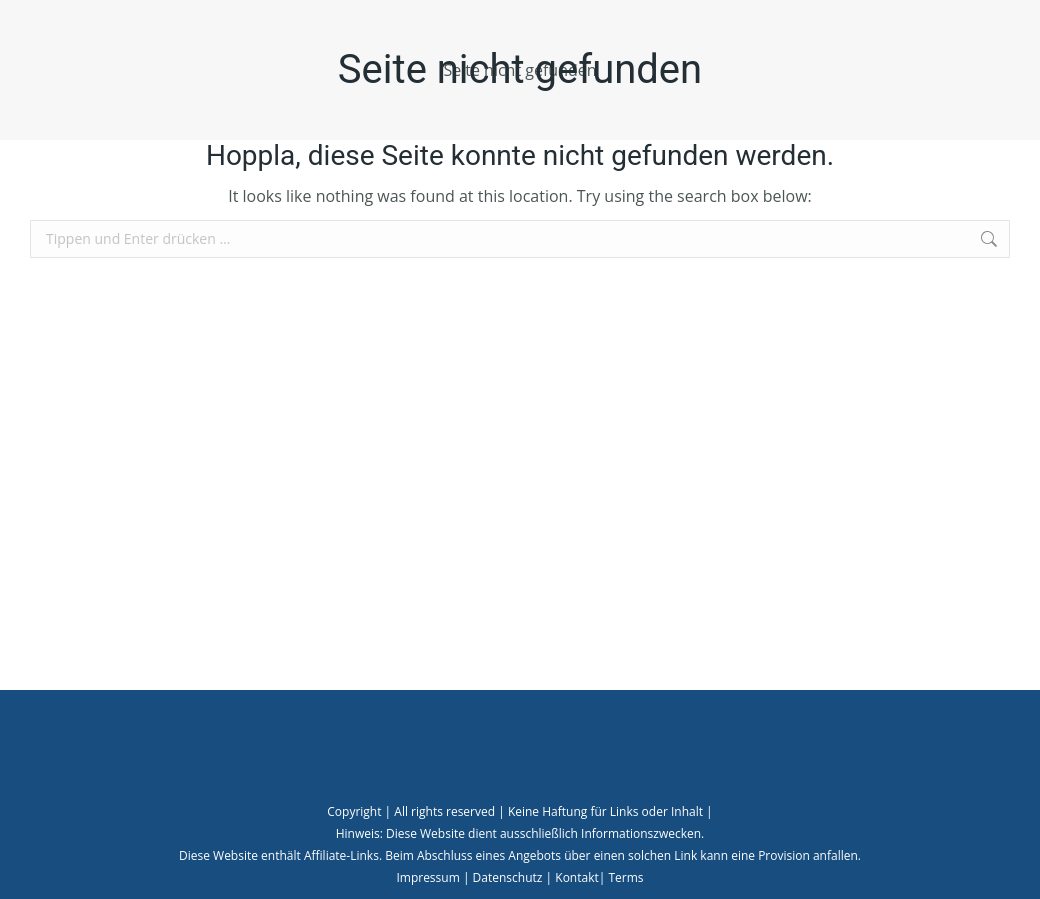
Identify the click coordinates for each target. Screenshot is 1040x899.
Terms (625, 877)
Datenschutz (508, 877)
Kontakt (576, 877)
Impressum (427, 877)
